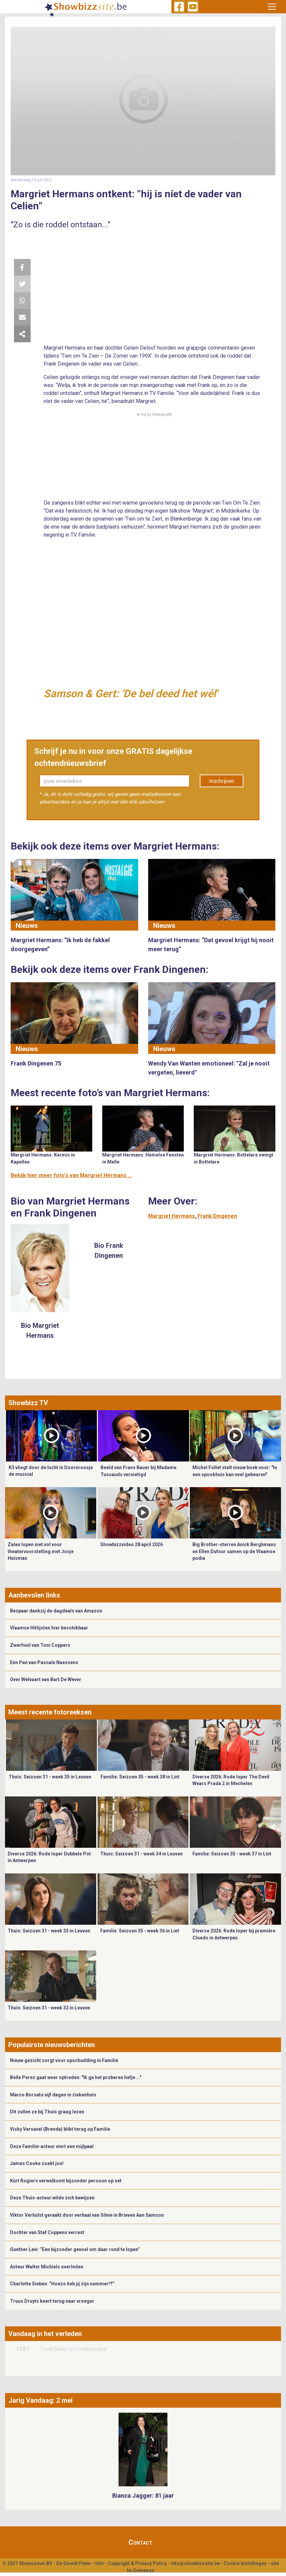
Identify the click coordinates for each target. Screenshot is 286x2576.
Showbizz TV (28, 1403)
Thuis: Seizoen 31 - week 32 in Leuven (49, 2007)
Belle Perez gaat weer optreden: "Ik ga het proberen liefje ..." (75, 2077)
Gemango (143, 2570)
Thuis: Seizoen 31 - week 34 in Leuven (141, 1853)
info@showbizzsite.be (195, 2563)
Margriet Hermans (171, 1216)
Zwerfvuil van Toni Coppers (40, 1645)
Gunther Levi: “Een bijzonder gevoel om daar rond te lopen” (75, 2249)
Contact (140, 2542)
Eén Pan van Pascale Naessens (44, 1662)
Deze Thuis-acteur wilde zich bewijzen (52, 2197)
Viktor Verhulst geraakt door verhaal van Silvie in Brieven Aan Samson (87, 2215)
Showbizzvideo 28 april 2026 (131, 1544)
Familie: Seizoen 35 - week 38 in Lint (140, 1776)
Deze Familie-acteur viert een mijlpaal (52, 2146)
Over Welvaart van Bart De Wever (45, 1679)
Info (99, 2563)
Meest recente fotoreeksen (50, 1712)
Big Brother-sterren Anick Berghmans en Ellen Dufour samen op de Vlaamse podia (234, 1551)
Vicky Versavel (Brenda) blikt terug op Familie (60, 2129)
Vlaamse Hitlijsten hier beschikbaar (49, 1627)
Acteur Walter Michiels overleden (46, 2266)
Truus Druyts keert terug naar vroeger (52, 2301)
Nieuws (27, 926)
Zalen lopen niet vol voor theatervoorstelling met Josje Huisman (41, 1551)
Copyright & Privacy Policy (137, 2563)
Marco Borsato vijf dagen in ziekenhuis (53, 2094)
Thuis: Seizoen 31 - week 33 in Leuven (49, 1930)
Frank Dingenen (217, 1216)
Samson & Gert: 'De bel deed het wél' (130, 693)
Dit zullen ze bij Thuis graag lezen (47, 2111)
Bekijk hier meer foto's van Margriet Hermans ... (71, 1175)
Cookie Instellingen (245, 2563)
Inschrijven (221, 781)
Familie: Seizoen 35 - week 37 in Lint (231, 1853)
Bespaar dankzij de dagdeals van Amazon (56, 1610)
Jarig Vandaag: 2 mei (40, 2400)
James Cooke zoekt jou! (37, 2163)
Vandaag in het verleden (45, 2334)
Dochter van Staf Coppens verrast (47, 2232)
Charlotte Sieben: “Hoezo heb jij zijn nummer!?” (62, 2283)
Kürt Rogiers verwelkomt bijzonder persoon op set (66, 2180)
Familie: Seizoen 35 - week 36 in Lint (139, 1930)
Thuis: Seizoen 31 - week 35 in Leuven (50, 1776)
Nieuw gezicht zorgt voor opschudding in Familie (64, 2060)
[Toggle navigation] (271, 6)
